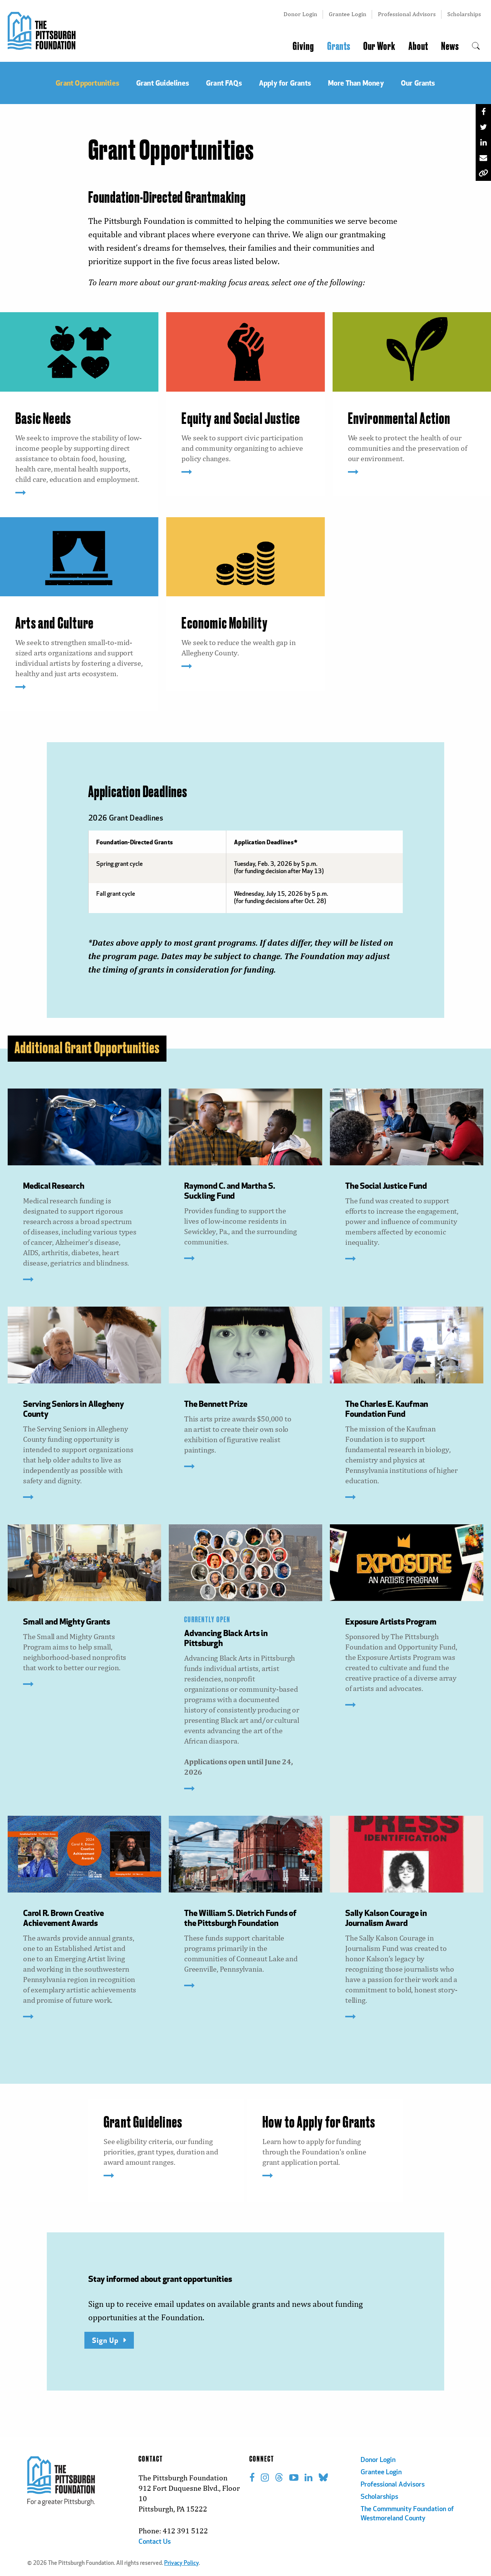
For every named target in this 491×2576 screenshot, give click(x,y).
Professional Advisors (407, 14)
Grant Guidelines (143, 2123)
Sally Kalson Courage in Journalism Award (386, 1917)
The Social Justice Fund (386, 1185)
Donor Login (300, 14)
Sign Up (105, 2340)
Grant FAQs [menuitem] (224, 83)
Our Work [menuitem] (379, 46)
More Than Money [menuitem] (356, 83)
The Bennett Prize (215, 1403)
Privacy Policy (181, 2563)
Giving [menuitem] (303, 46)
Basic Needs (43, 419)
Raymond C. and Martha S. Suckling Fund (229, 1190)
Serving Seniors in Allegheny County (73, 1408)
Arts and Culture (54, 624)
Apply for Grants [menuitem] (285, 83)
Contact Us (154, 2542)
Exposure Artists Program (391, 1621)
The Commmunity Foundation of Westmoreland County (407, 2514)
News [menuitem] (450, 46)
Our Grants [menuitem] (418, 83)
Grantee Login (347, 14)
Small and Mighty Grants (66, 1621)
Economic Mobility (224, 624)
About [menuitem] (418, 46)
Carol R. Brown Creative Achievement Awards (63, 1917)
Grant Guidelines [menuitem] (162, 83)
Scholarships (464, 14)
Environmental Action (399, 419)
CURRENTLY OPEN (207, 1619)
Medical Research (53, 1185)
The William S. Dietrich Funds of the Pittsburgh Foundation (240, 1917)
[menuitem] (475, 46)
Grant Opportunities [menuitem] (87, 83)
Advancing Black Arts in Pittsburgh (226, 1637)
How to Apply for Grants (319, 2123)
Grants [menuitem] (338, 46)
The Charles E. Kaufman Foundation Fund (386, 1408)
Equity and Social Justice (240, 419)
